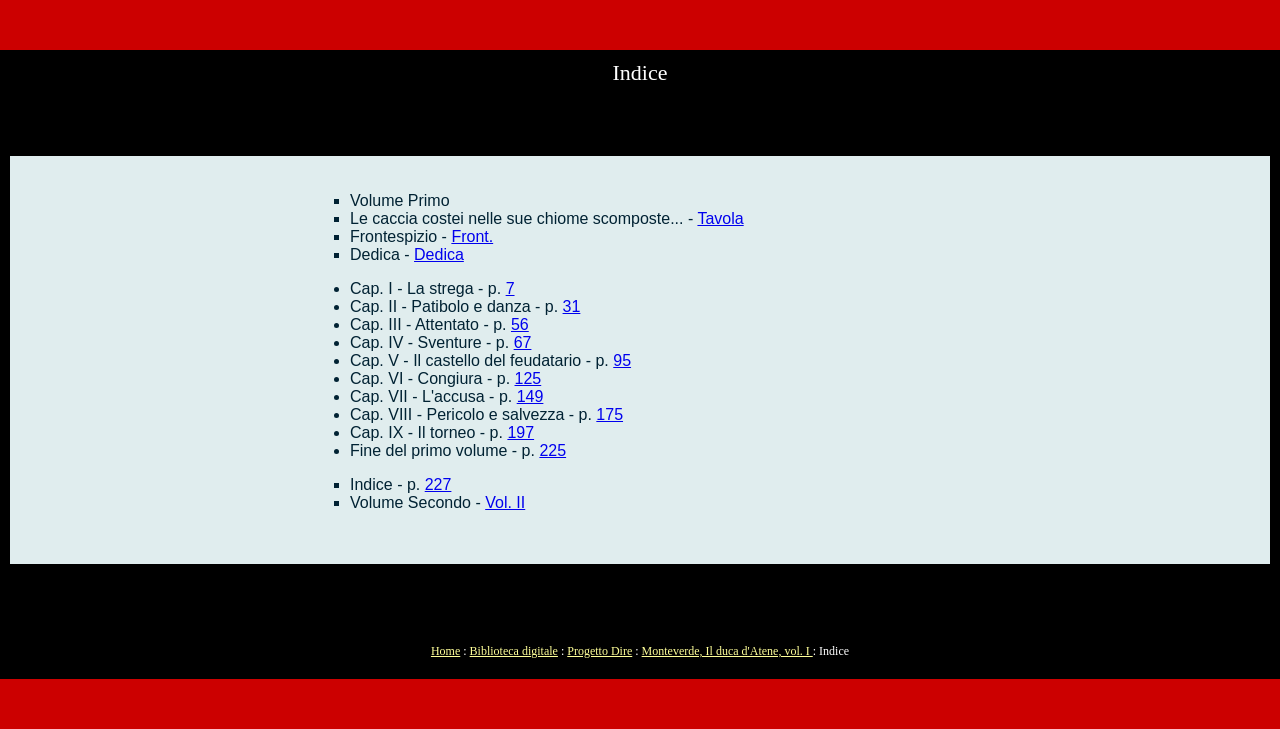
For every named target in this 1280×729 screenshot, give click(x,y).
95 (622, 360)
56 (520, 324)
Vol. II (505, 502)
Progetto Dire (599, 651)
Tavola (720, 218)
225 (552, 450)
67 (523, 342)
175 (609, 414)
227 (438, 484)
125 (528, 378)
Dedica (439, 254)
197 (520, 432)
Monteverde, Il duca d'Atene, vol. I (727, 651)
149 (530, 396)
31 (572, 306)
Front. (472, 236)
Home (445, 651)
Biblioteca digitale (514, 651)
